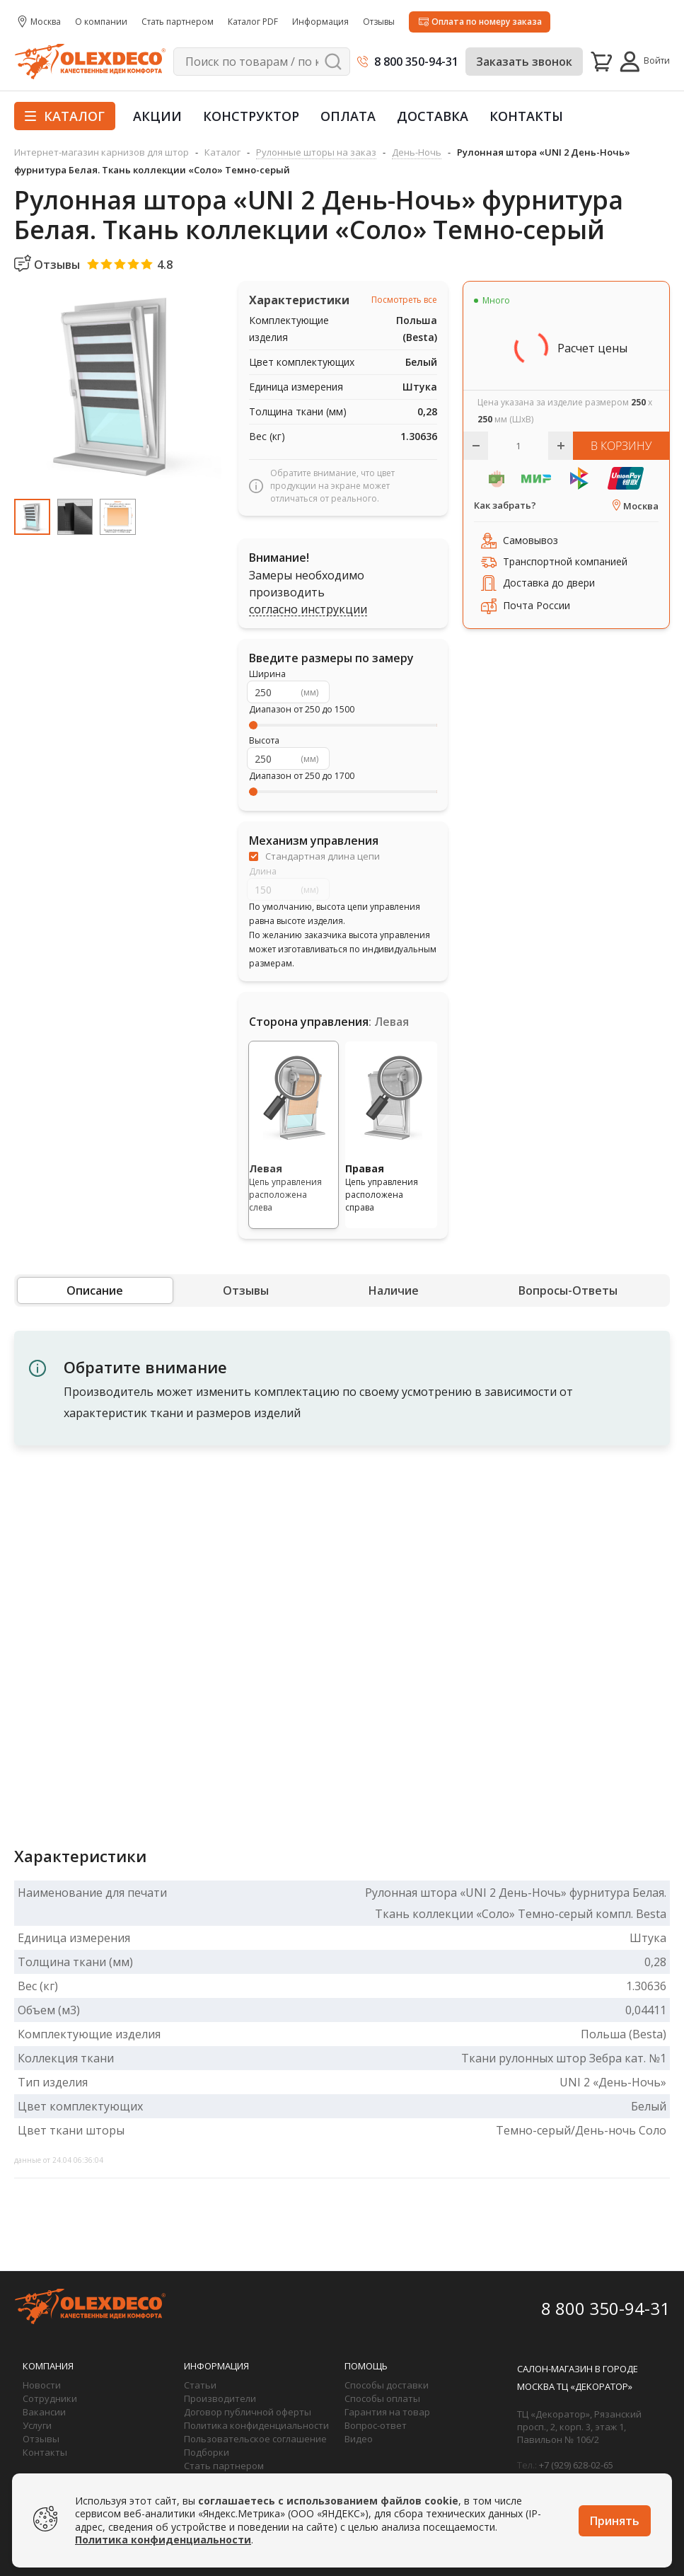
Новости (42, 2385)
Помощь (366, 2366)
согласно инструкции (308, 609)
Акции (157, 116)
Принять (614, 2521)
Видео (358, 2438)
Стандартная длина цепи (322, 856)
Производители (220, 2398)
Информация (216, 2366)
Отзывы (41, 2438)
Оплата (348, 116)
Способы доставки (386, 2385)
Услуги (37, 2425)
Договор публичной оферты (247, 2411)
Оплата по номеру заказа (486, 22)
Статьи (200, 2385)
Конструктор (251, 116)
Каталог (65, 116)
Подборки (206, 2452)
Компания (48, 2366)
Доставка (432, 116)
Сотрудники (50, 2398)
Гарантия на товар (387, 2411)
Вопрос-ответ (375, 2425)
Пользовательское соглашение (255, 2438)
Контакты (526, 116)
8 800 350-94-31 (416, 61)
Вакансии (44, 2411)
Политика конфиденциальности (256, 2425)
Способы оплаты (382, 2398)
